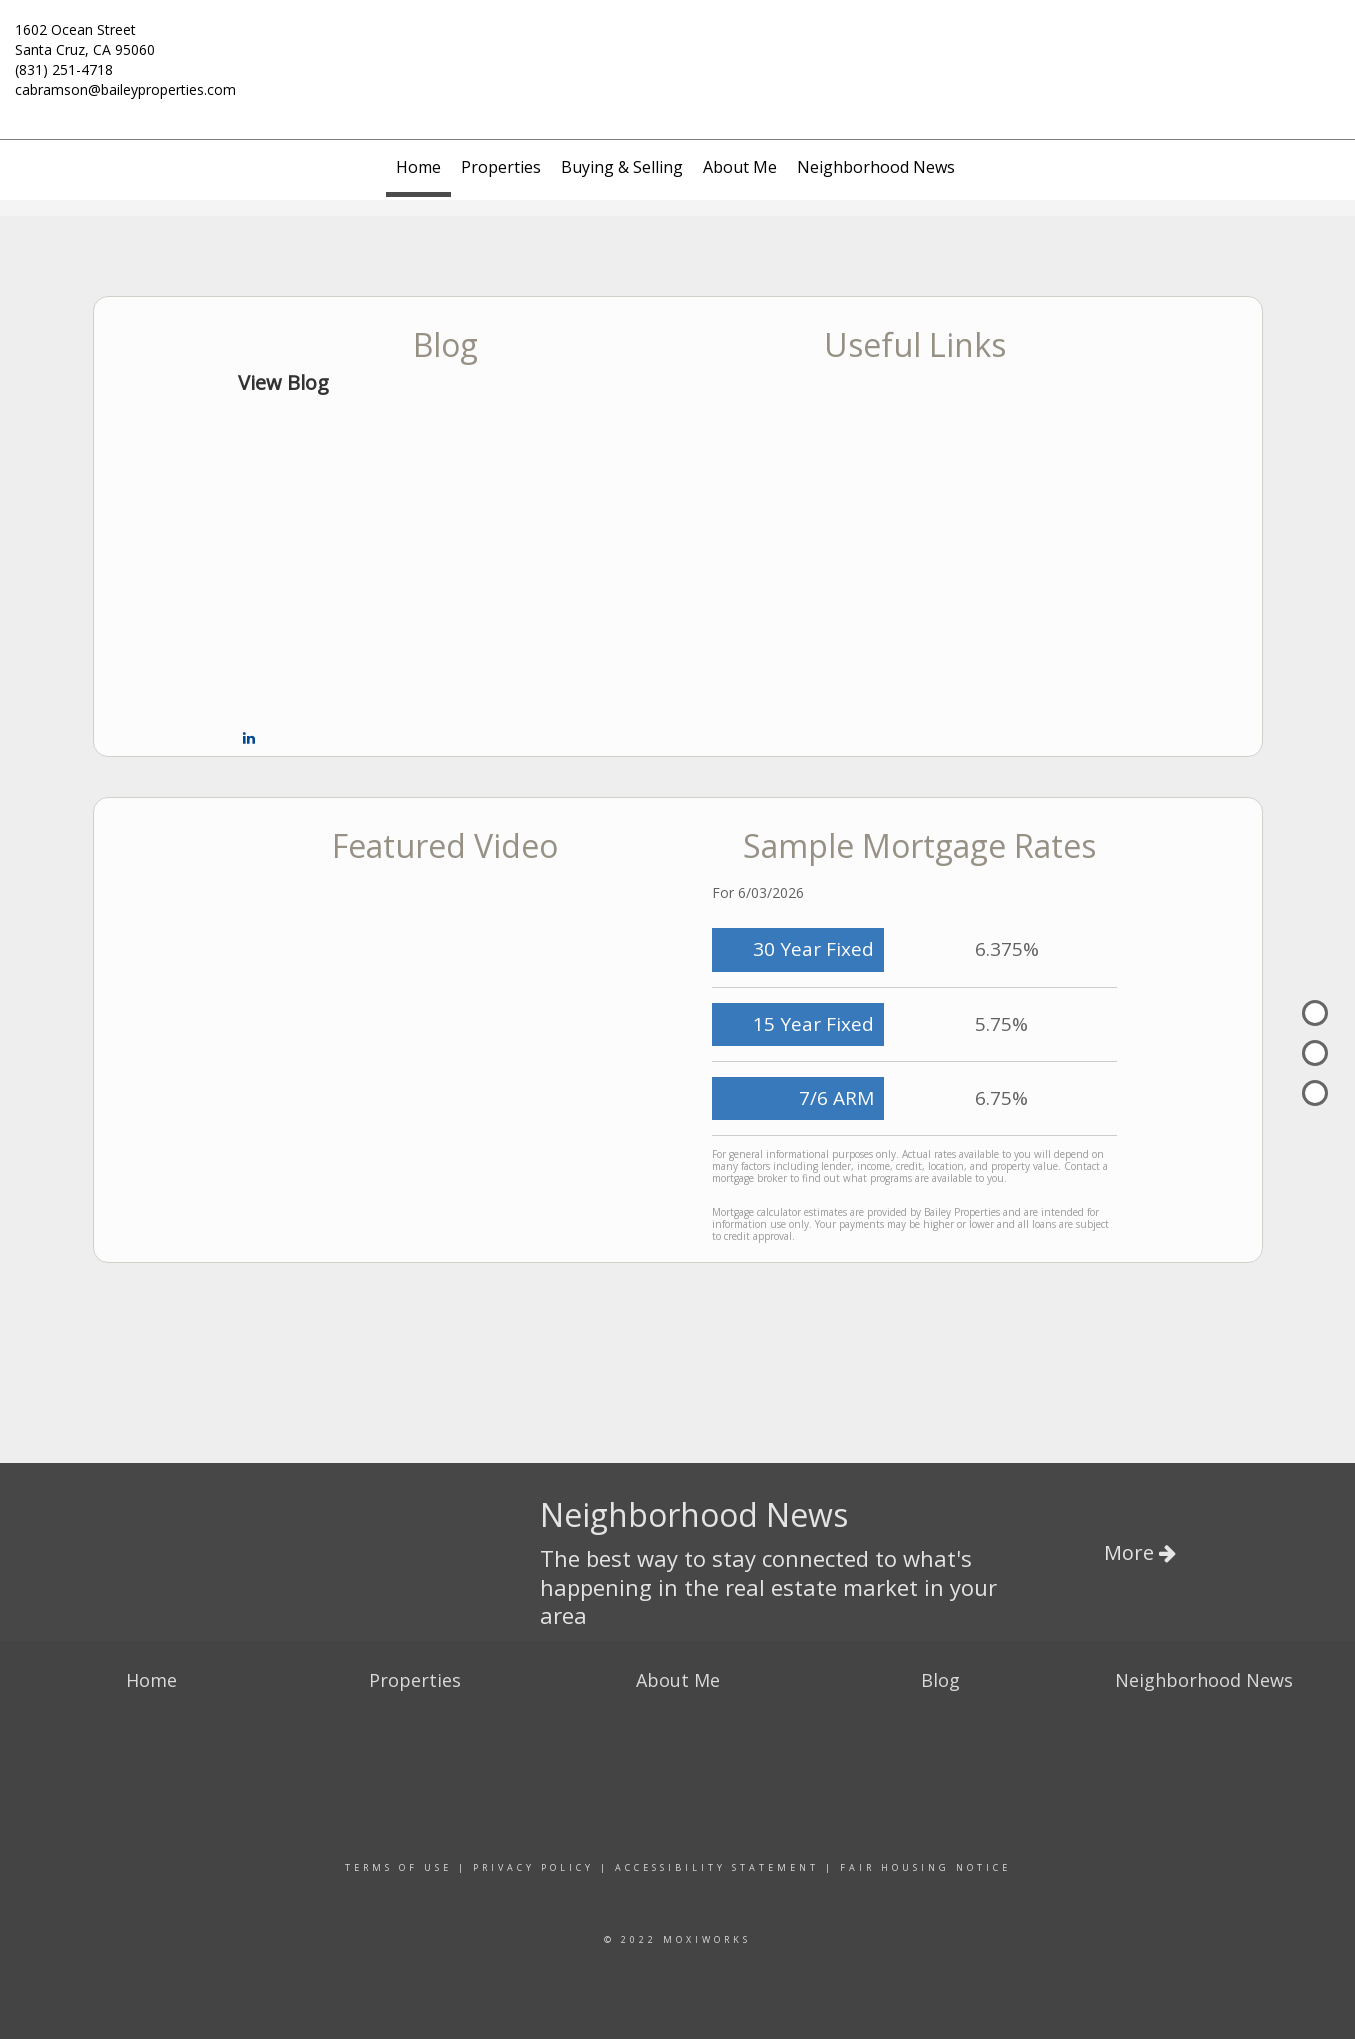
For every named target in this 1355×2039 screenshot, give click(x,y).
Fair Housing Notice (925, 1867)
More (1140, 1552)
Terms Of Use (398, 1867)
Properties (501, 167)
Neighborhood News (876, 167)
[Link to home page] (678, 42)
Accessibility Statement (717, 1867)
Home (418, 167)
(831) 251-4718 (64, 69)
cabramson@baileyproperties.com (125, 89)
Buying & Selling (622, 167)
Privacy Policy (533, 1867)
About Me (740, 167)
